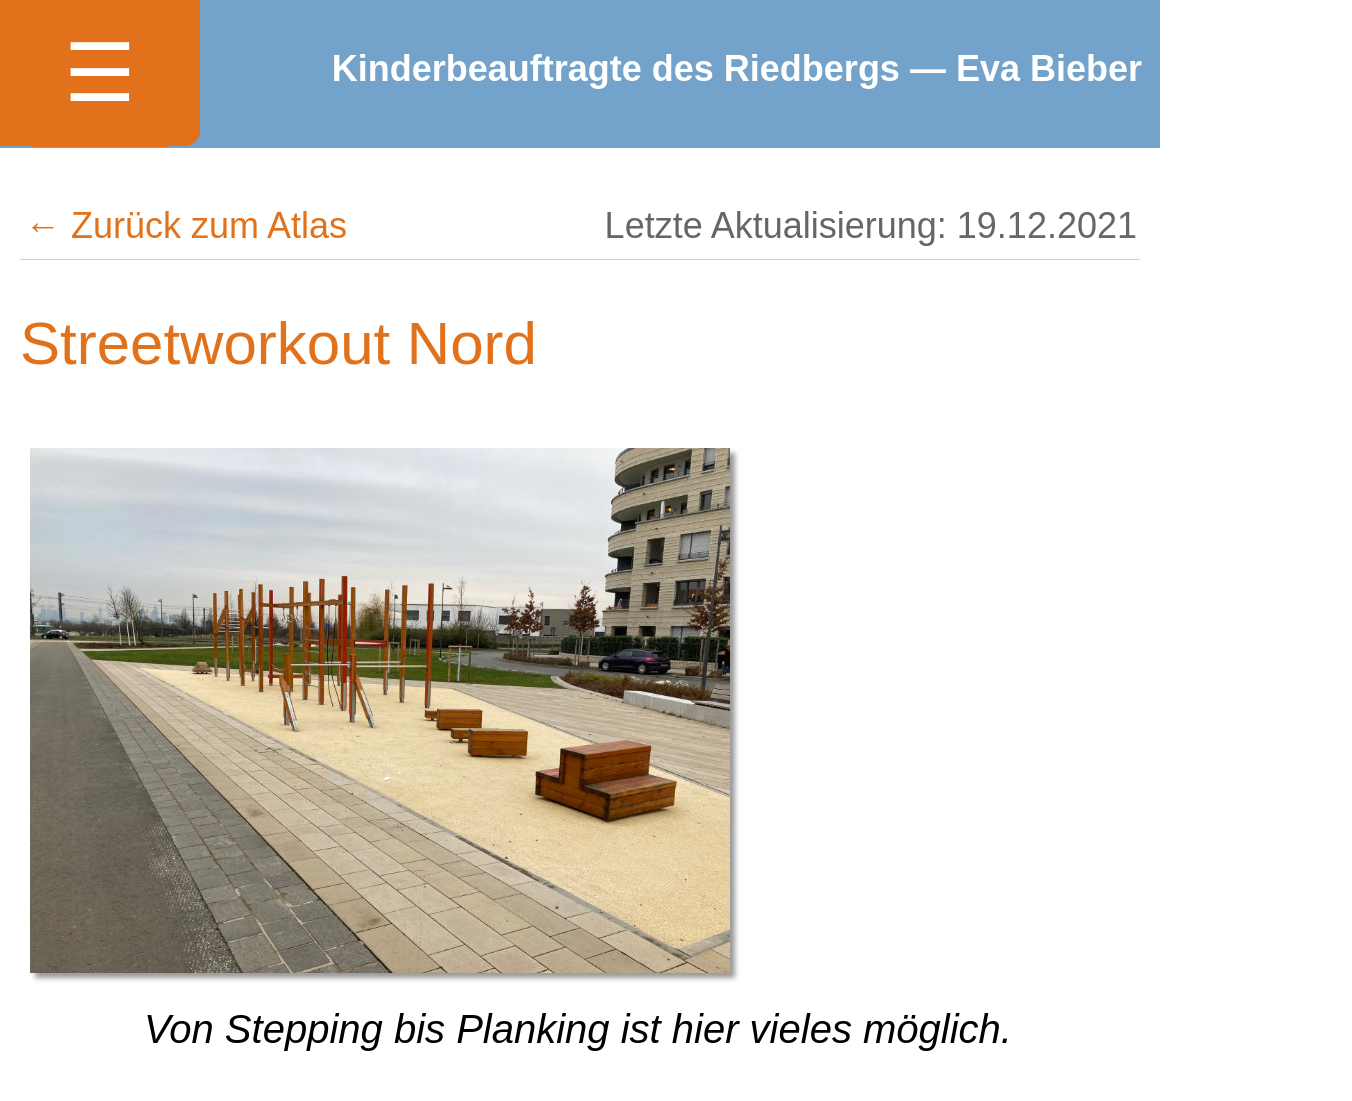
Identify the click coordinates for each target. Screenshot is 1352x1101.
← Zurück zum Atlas (186, 225)
